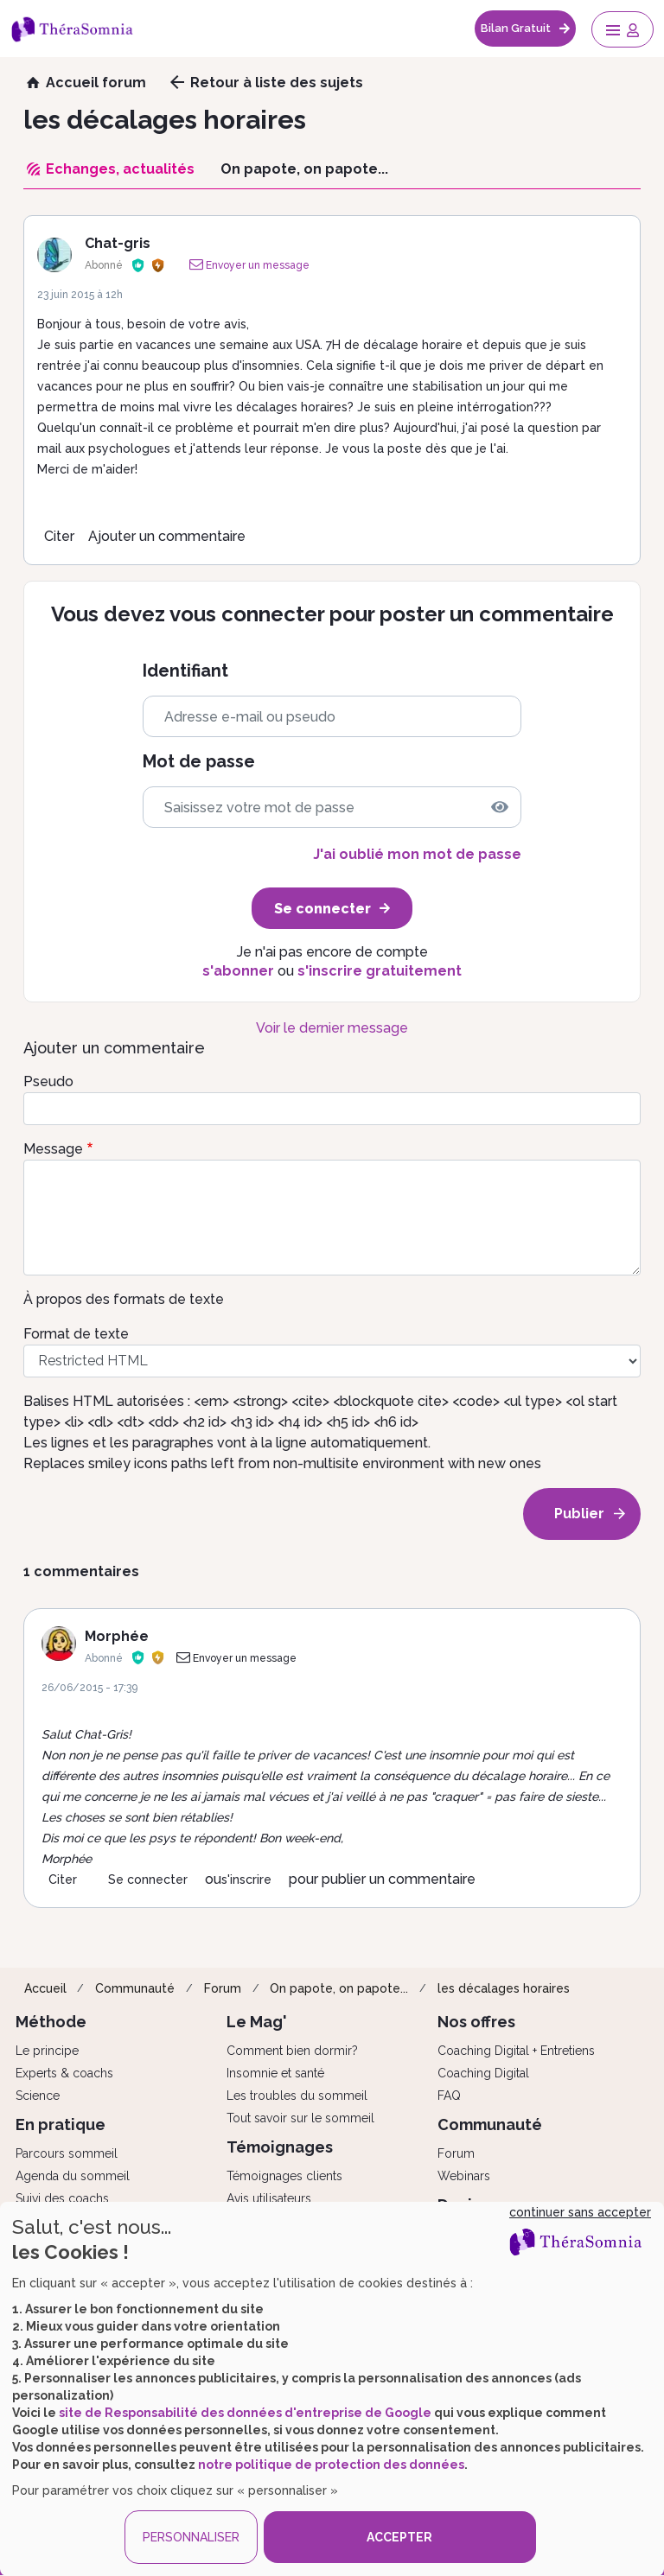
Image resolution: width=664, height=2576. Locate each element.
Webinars (463, 2176)
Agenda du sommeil (73, 2176)
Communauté (135, 1988)
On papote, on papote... (339, 1988)
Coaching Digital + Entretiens (516, 2051)
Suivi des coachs (62, 2198)
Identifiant (185, 671)
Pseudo (48, 1081)
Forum (222, 1988)
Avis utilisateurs (269, 2198)
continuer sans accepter (580, 2212)
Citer (59, 536)
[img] (499, 807)
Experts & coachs (64, 2073)
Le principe (47, 2051)
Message (53, 1149)
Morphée (117, 1636)
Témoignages (280, 2147)
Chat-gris (117, 243)
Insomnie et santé (275, 2073)
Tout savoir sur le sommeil (300, 2118)
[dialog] (332, 2389)
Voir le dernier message (332, 1028)
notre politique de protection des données (331, 2464)
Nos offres (476, 2022)
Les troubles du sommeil (297, 2095)
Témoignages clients (284, 2176)
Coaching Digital (483, 2073)
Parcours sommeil (67, 2153)
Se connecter (148, 1879)
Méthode (51, 2022)
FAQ (449, 2095)
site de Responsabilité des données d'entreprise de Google (245, 2413)
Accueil (45, 1988)
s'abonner (238, 971)
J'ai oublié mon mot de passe (417, 854)
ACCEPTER (399, 2537)
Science (38, 2095)
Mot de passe (199, 762)
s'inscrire (246, 1879)
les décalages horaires (503, 1988)
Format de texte (76, 1334)
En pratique (60, 2124)
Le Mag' (257, 2022)
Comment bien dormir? (292, 2051)
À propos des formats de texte (123, 1299)
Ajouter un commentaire (167, 536)
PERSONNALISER (191, 2537)
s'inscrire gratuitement (379, 971)
